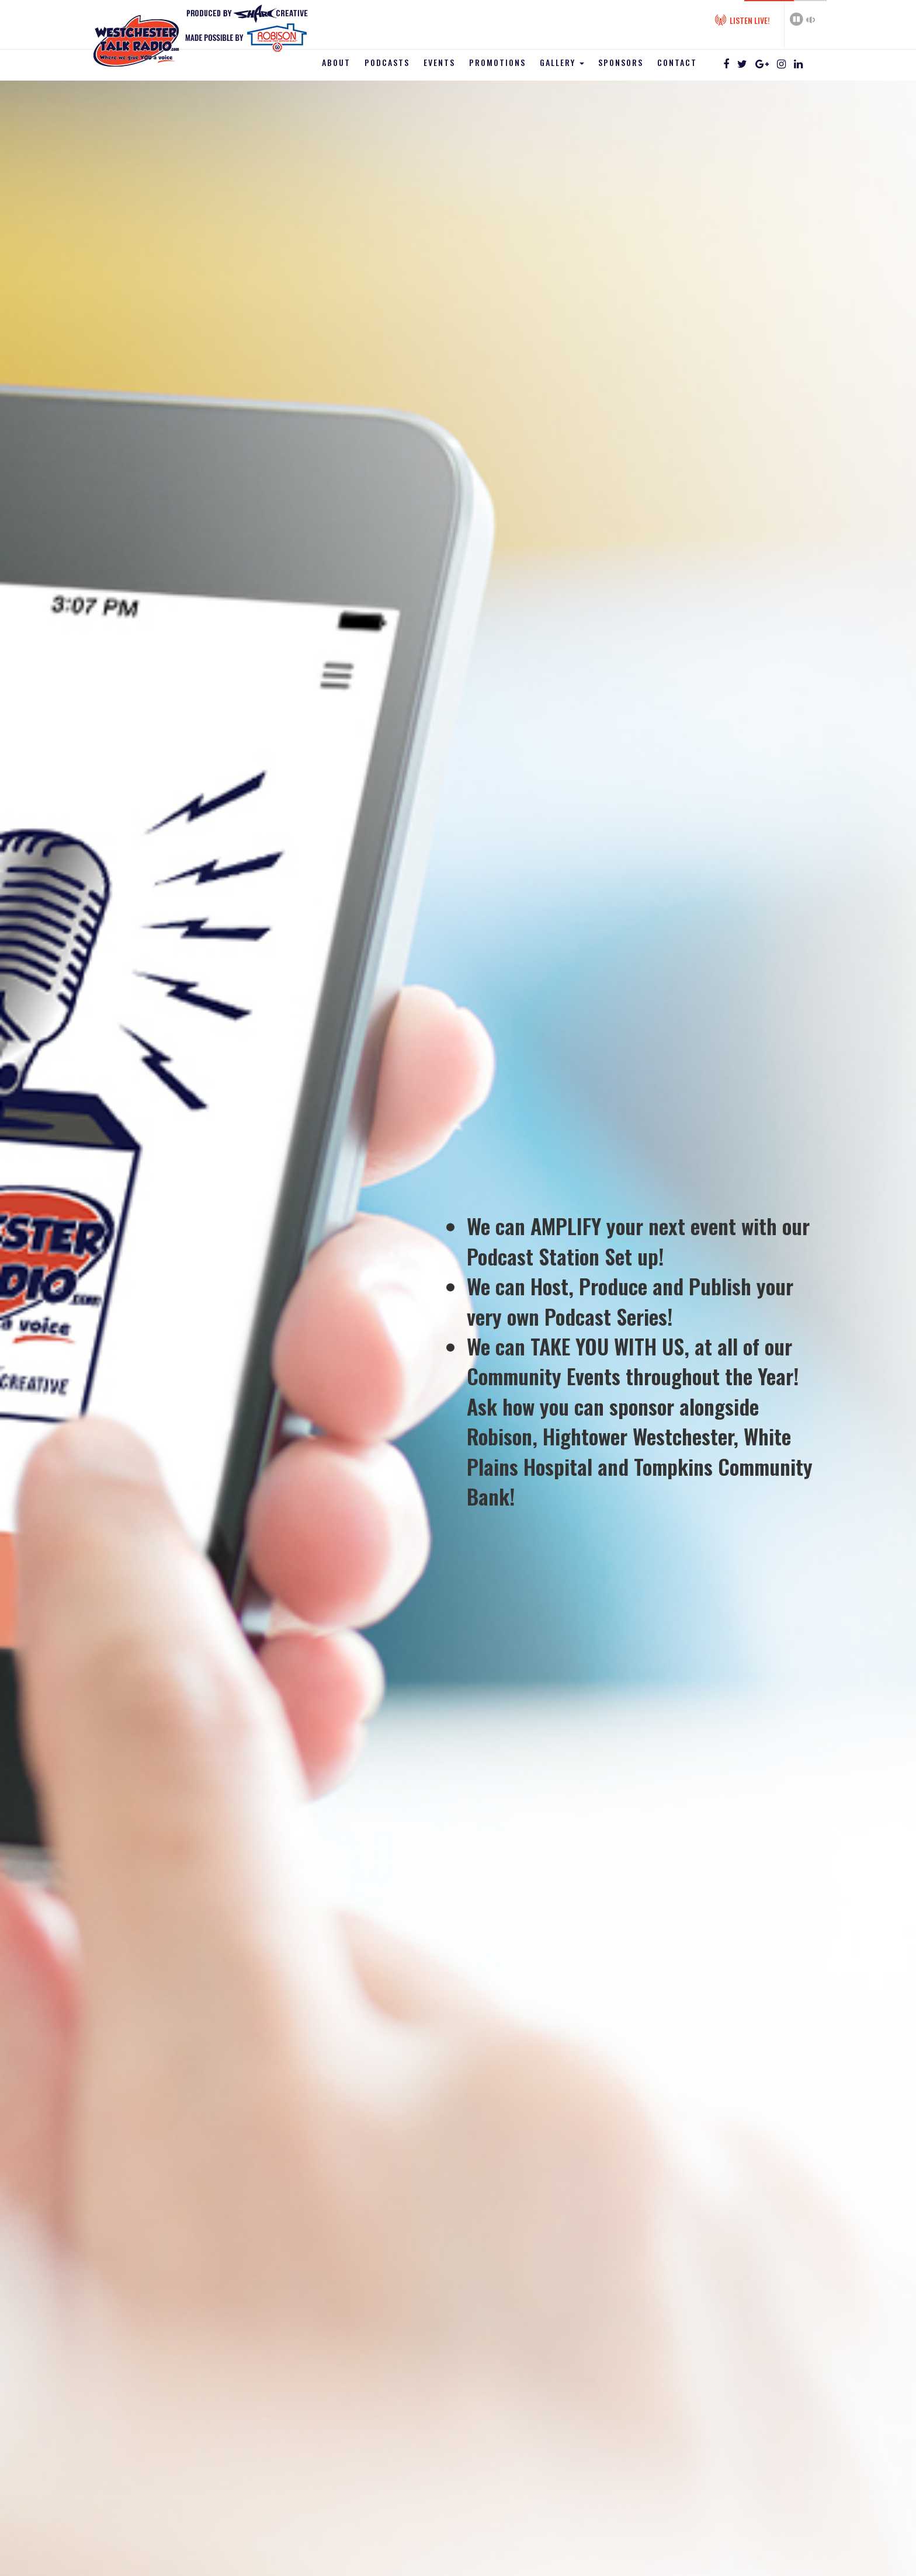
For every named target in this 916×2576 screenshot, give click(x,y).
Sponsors (620, 62)
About (336, 62)
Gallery (562, 62)
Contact (677, 62)
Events (439, 62)
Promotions (497, 62)
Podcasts (387, 62)
